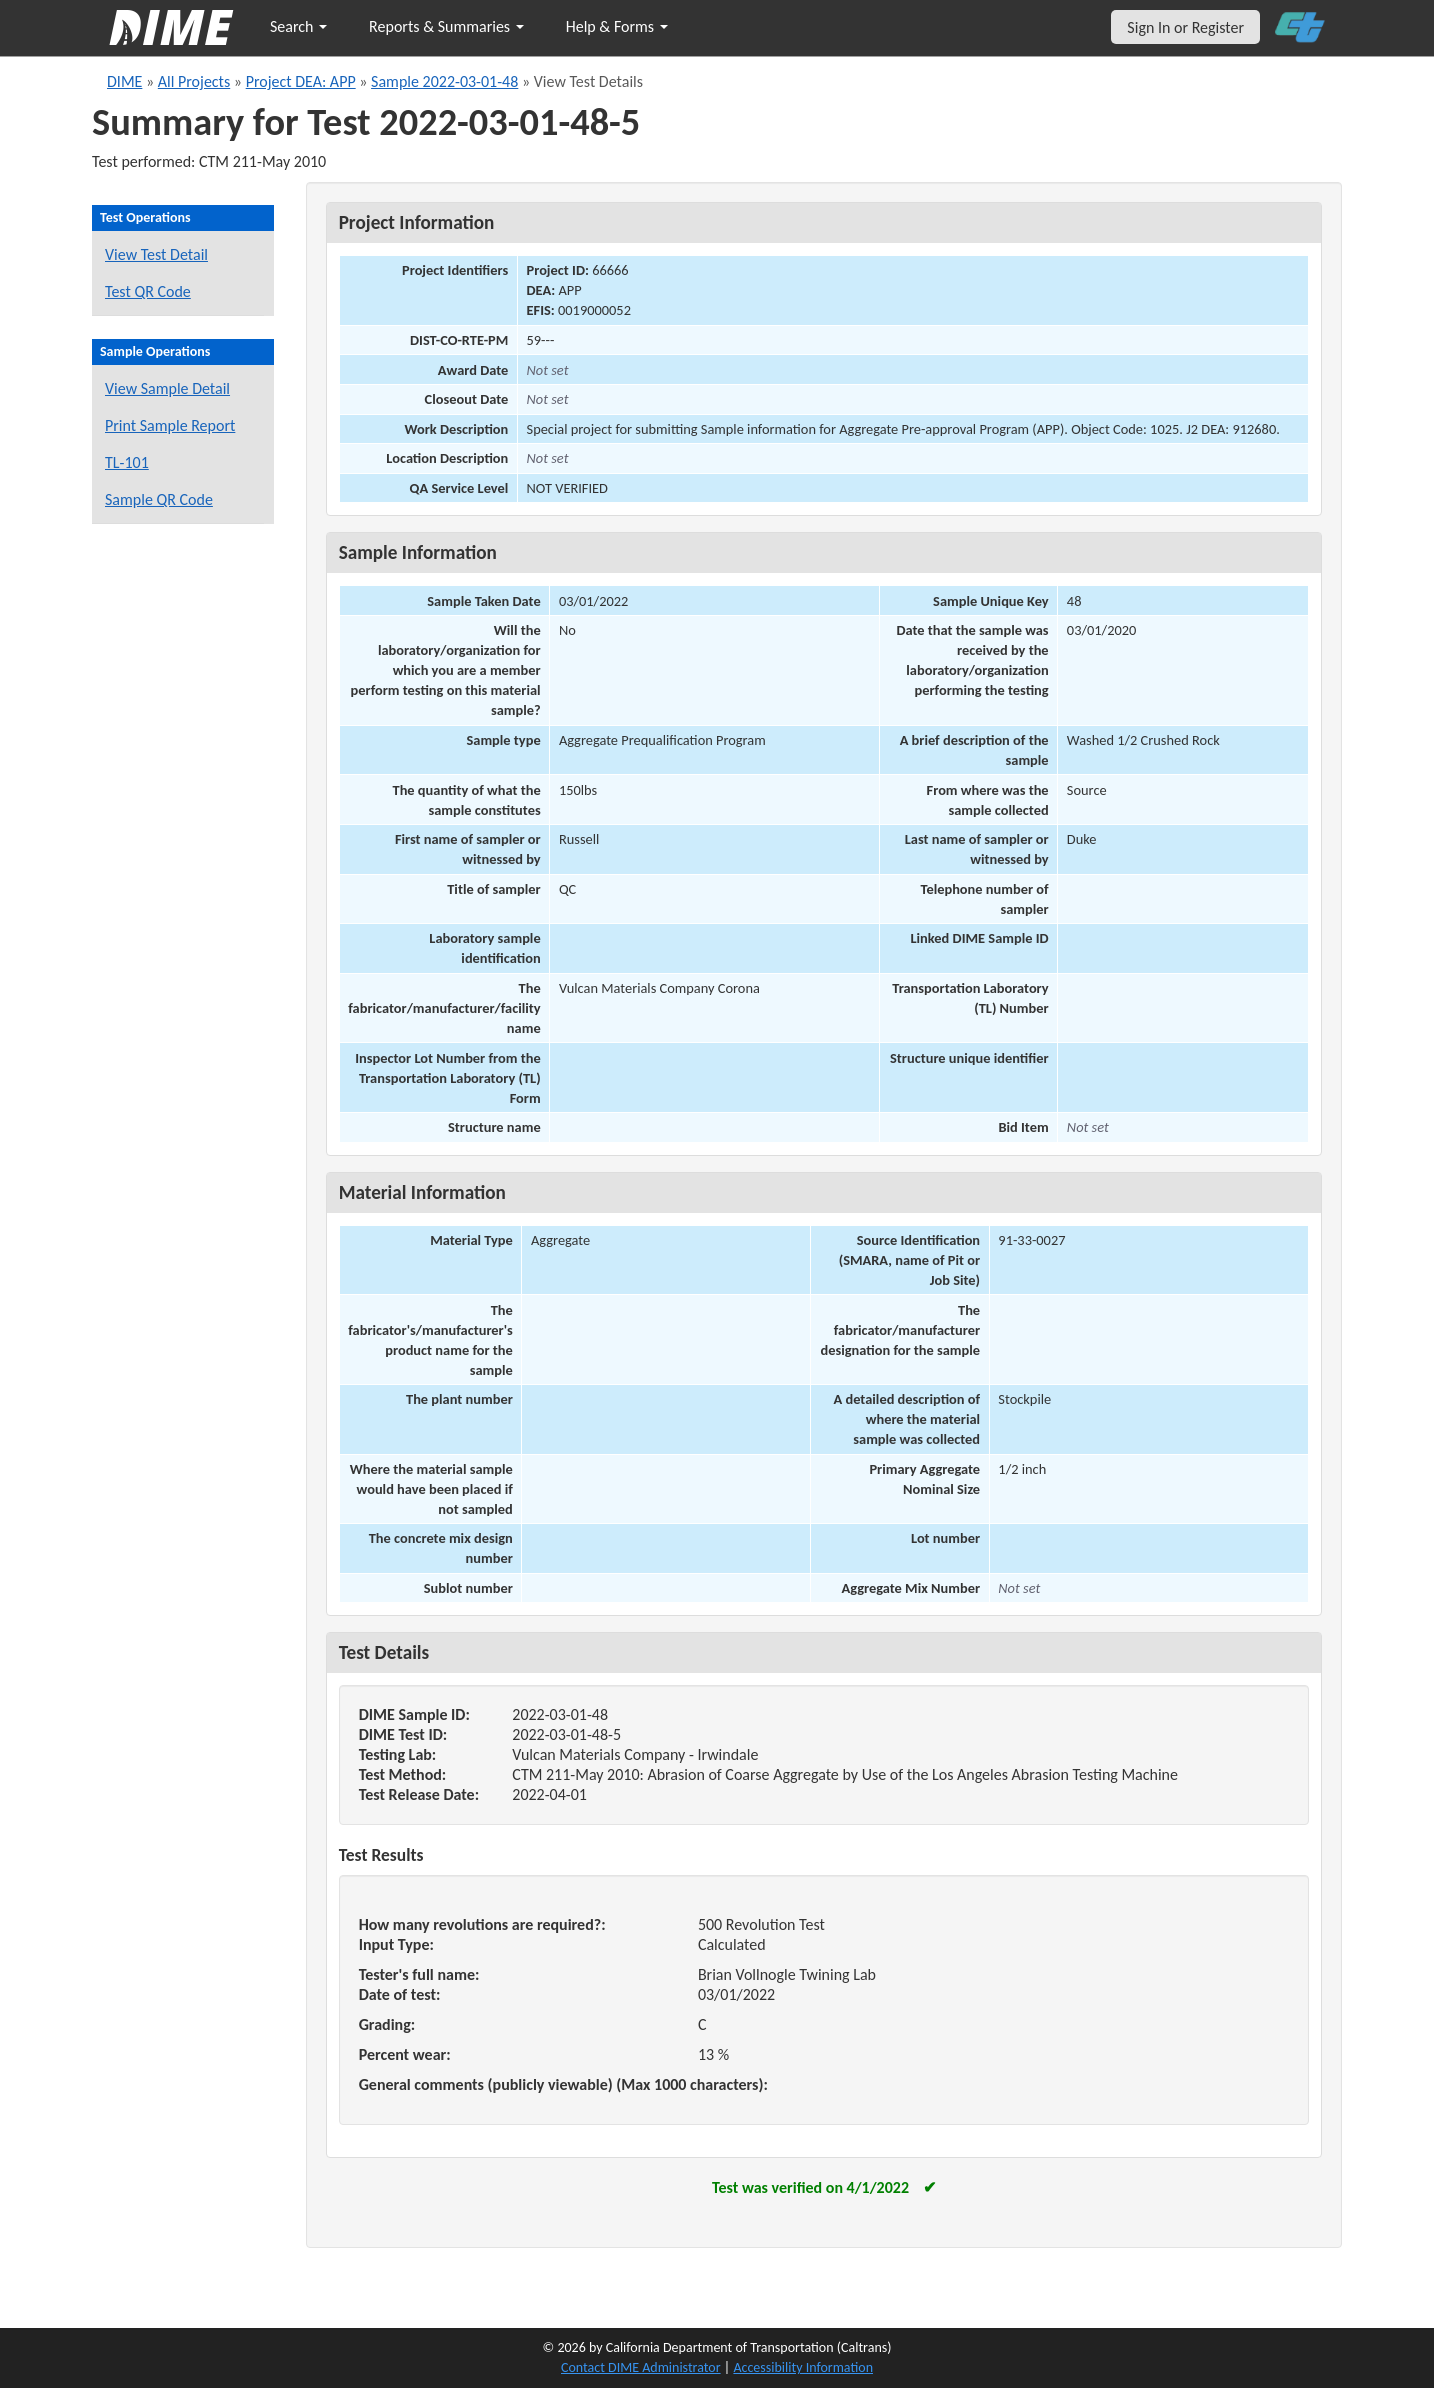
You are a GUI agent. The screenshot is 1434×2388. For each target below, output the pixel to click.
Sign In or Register (1185, 27)
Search (298, 26)
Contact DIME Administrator (641, 2367)
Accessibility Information (803, 2367)
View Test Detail (156, 254)
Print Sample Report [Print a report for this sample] (170, 425)
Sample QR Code (159, 499)
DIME (124, 81)
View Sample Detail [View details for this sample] (167, 388)
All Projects (194, 81)
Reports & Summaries (446, 26)
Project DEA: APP (301, 81)
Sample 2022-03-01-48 (444, 81)
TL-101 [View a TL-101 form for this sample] (127, 462)
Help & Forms (617, 26)
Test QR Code (148, 291)
